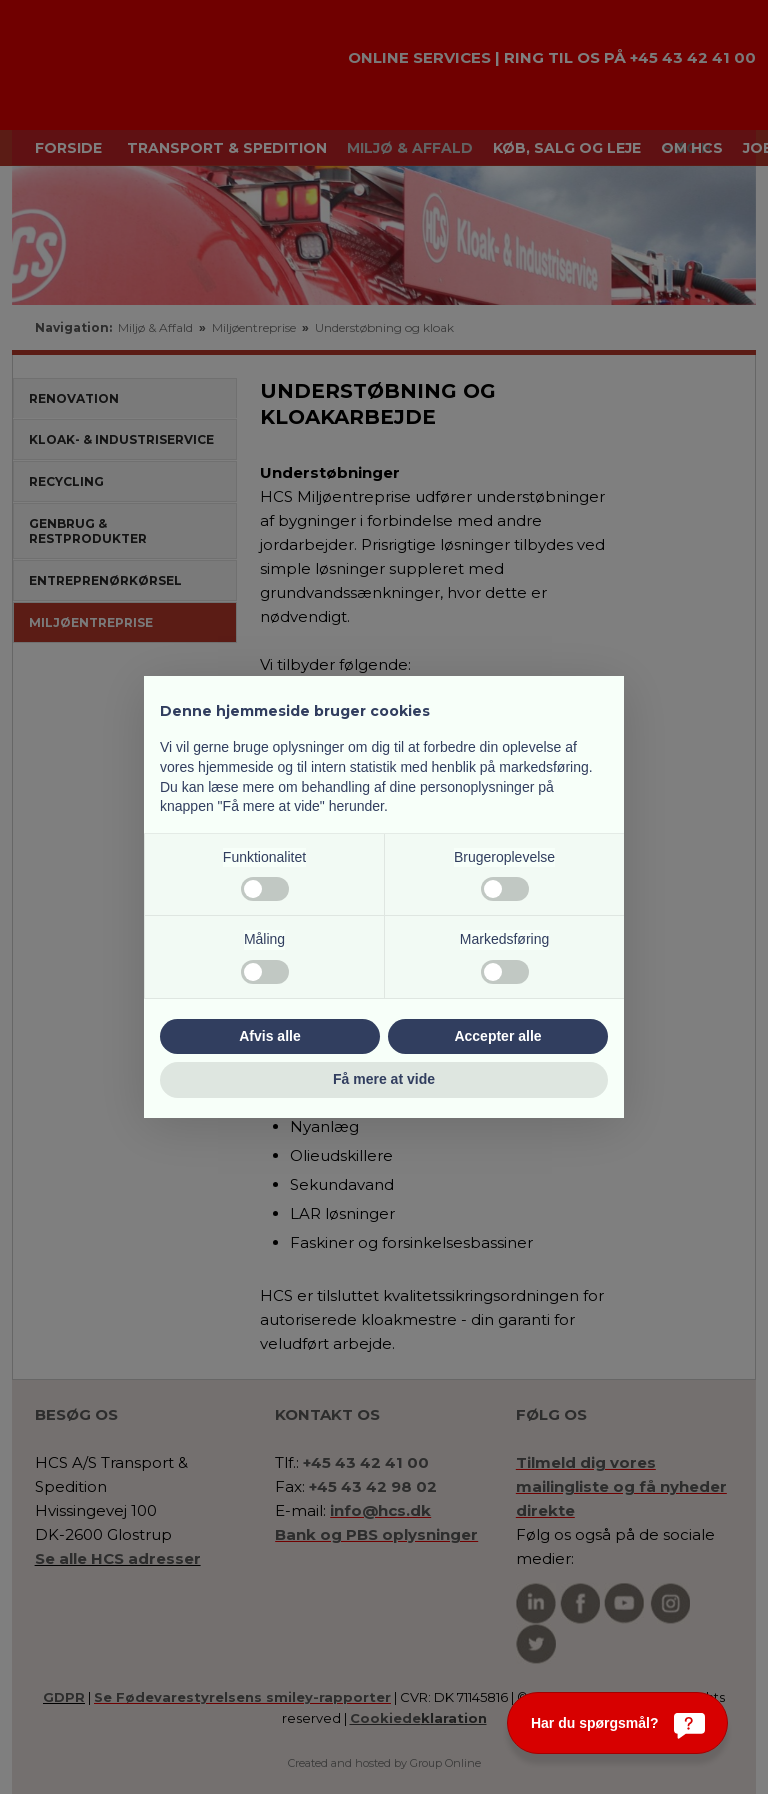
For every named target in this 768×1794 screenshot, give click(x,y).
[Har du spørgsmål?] (617, 1723)
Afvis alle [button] (269, 1036)
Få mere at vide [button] (384, 1079)
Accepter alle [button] (497, 1036)
